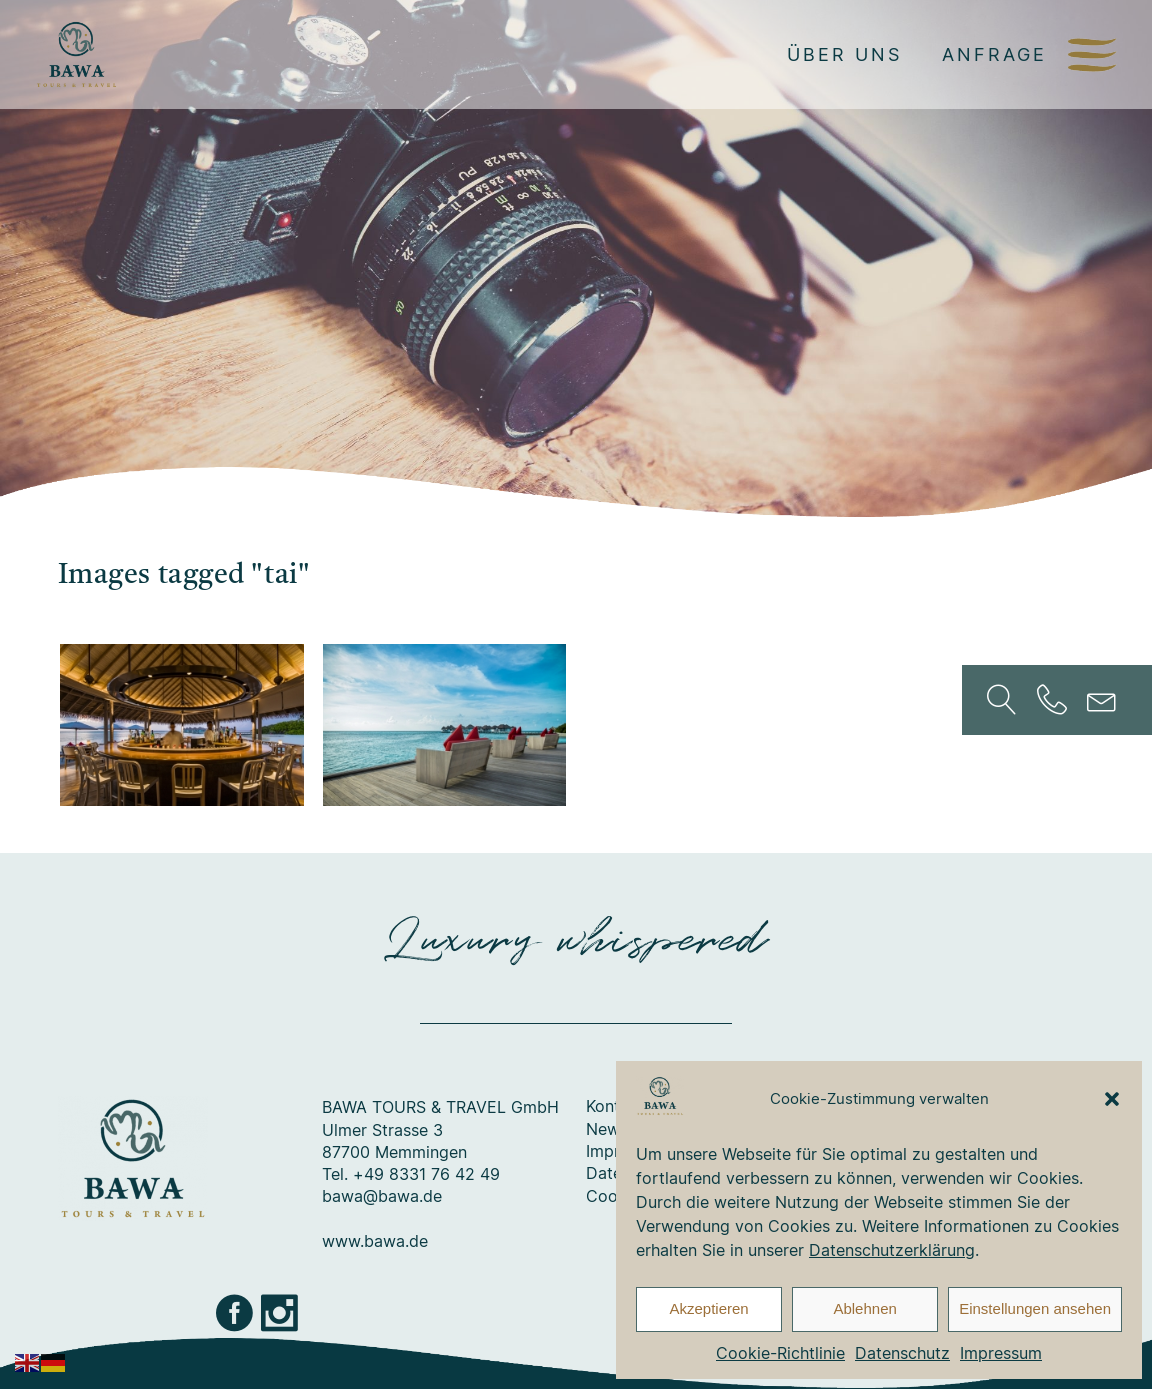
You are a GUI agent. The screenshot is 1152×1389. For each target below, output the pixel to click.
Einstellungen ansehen (1035, 1308)
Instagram (281, 1313)
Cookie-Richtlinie (780, 1353)
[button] (1112, 1099)
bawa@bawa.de (382, 1197)
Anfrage (994, 54)
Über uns (844, 54)
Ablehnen (864, 1308)
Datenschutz (902, 1353)
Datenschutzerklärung (892, 1250)
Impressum (1001, 1353)
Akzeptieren (708, 1308)
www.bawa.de (375, 1242)
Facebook (236, 1313)
